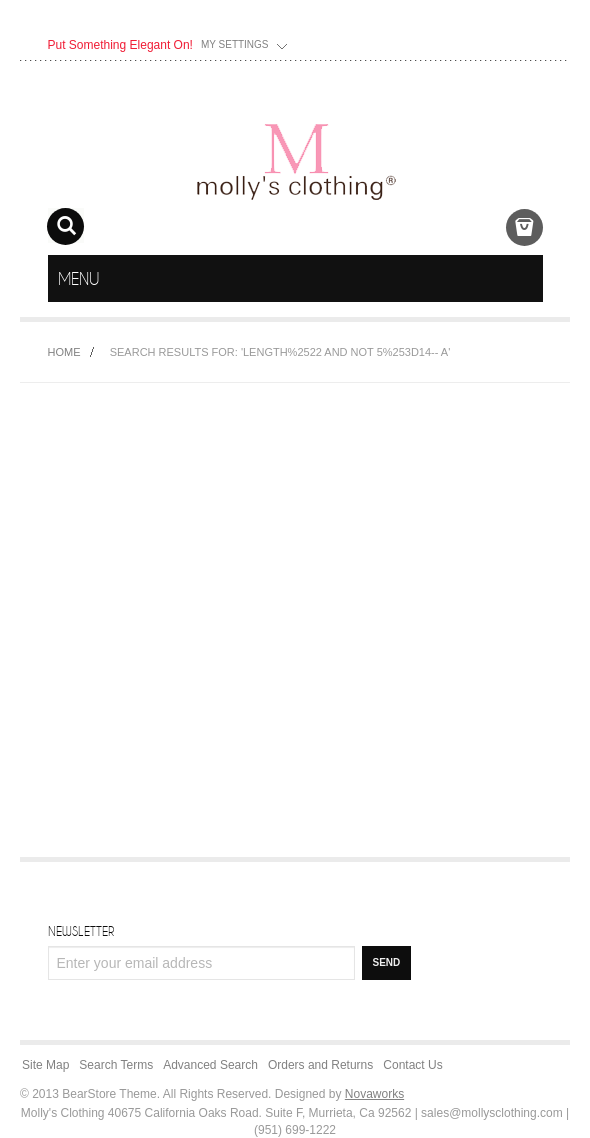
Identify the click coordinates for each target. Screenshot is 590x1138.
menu (524, 279)
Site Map (45, 1065)
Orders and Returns (320, 1065)
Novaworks (374, 1094)
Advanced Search (210, 1065)
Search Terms (116, 1065)
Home (64, 352)
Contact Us (412, 1065)
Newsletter (81, 931)
